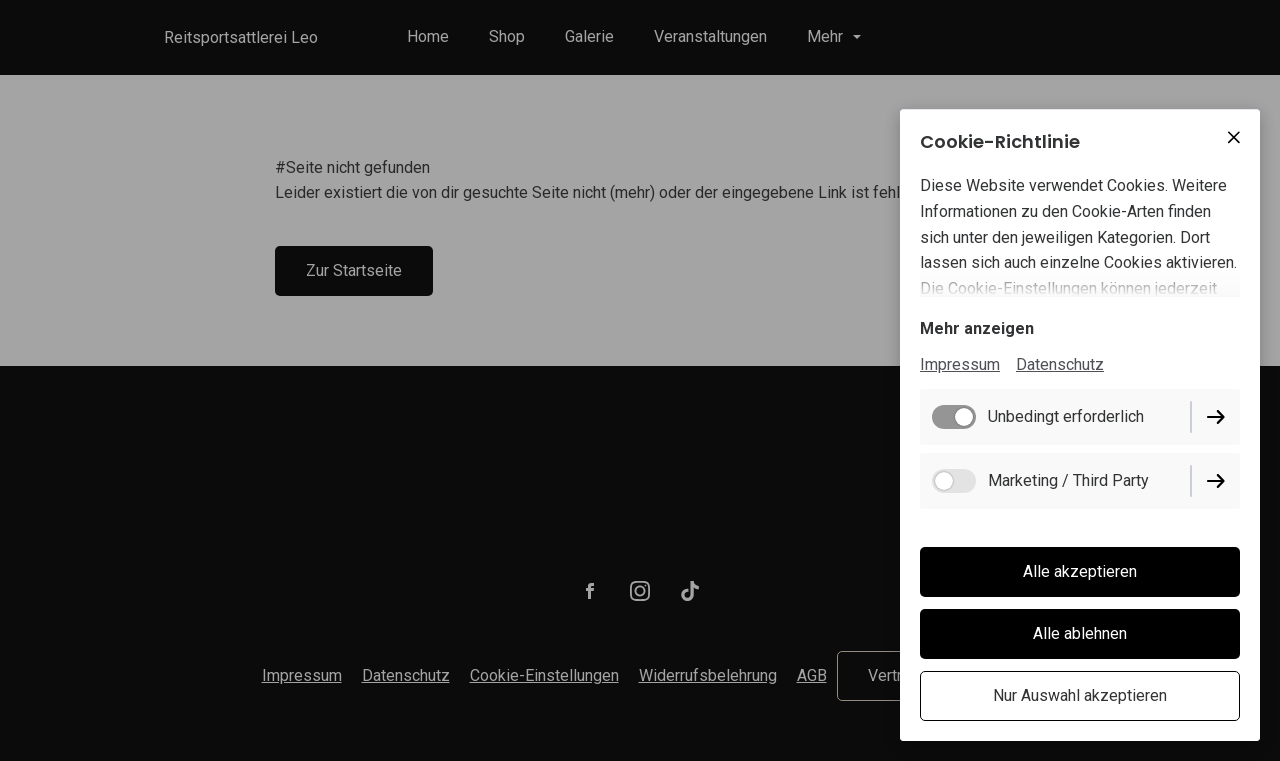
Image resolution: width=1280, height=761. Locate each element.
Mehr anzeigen (977, 328)
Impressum (960, 364)
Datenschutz (1060, 364)
